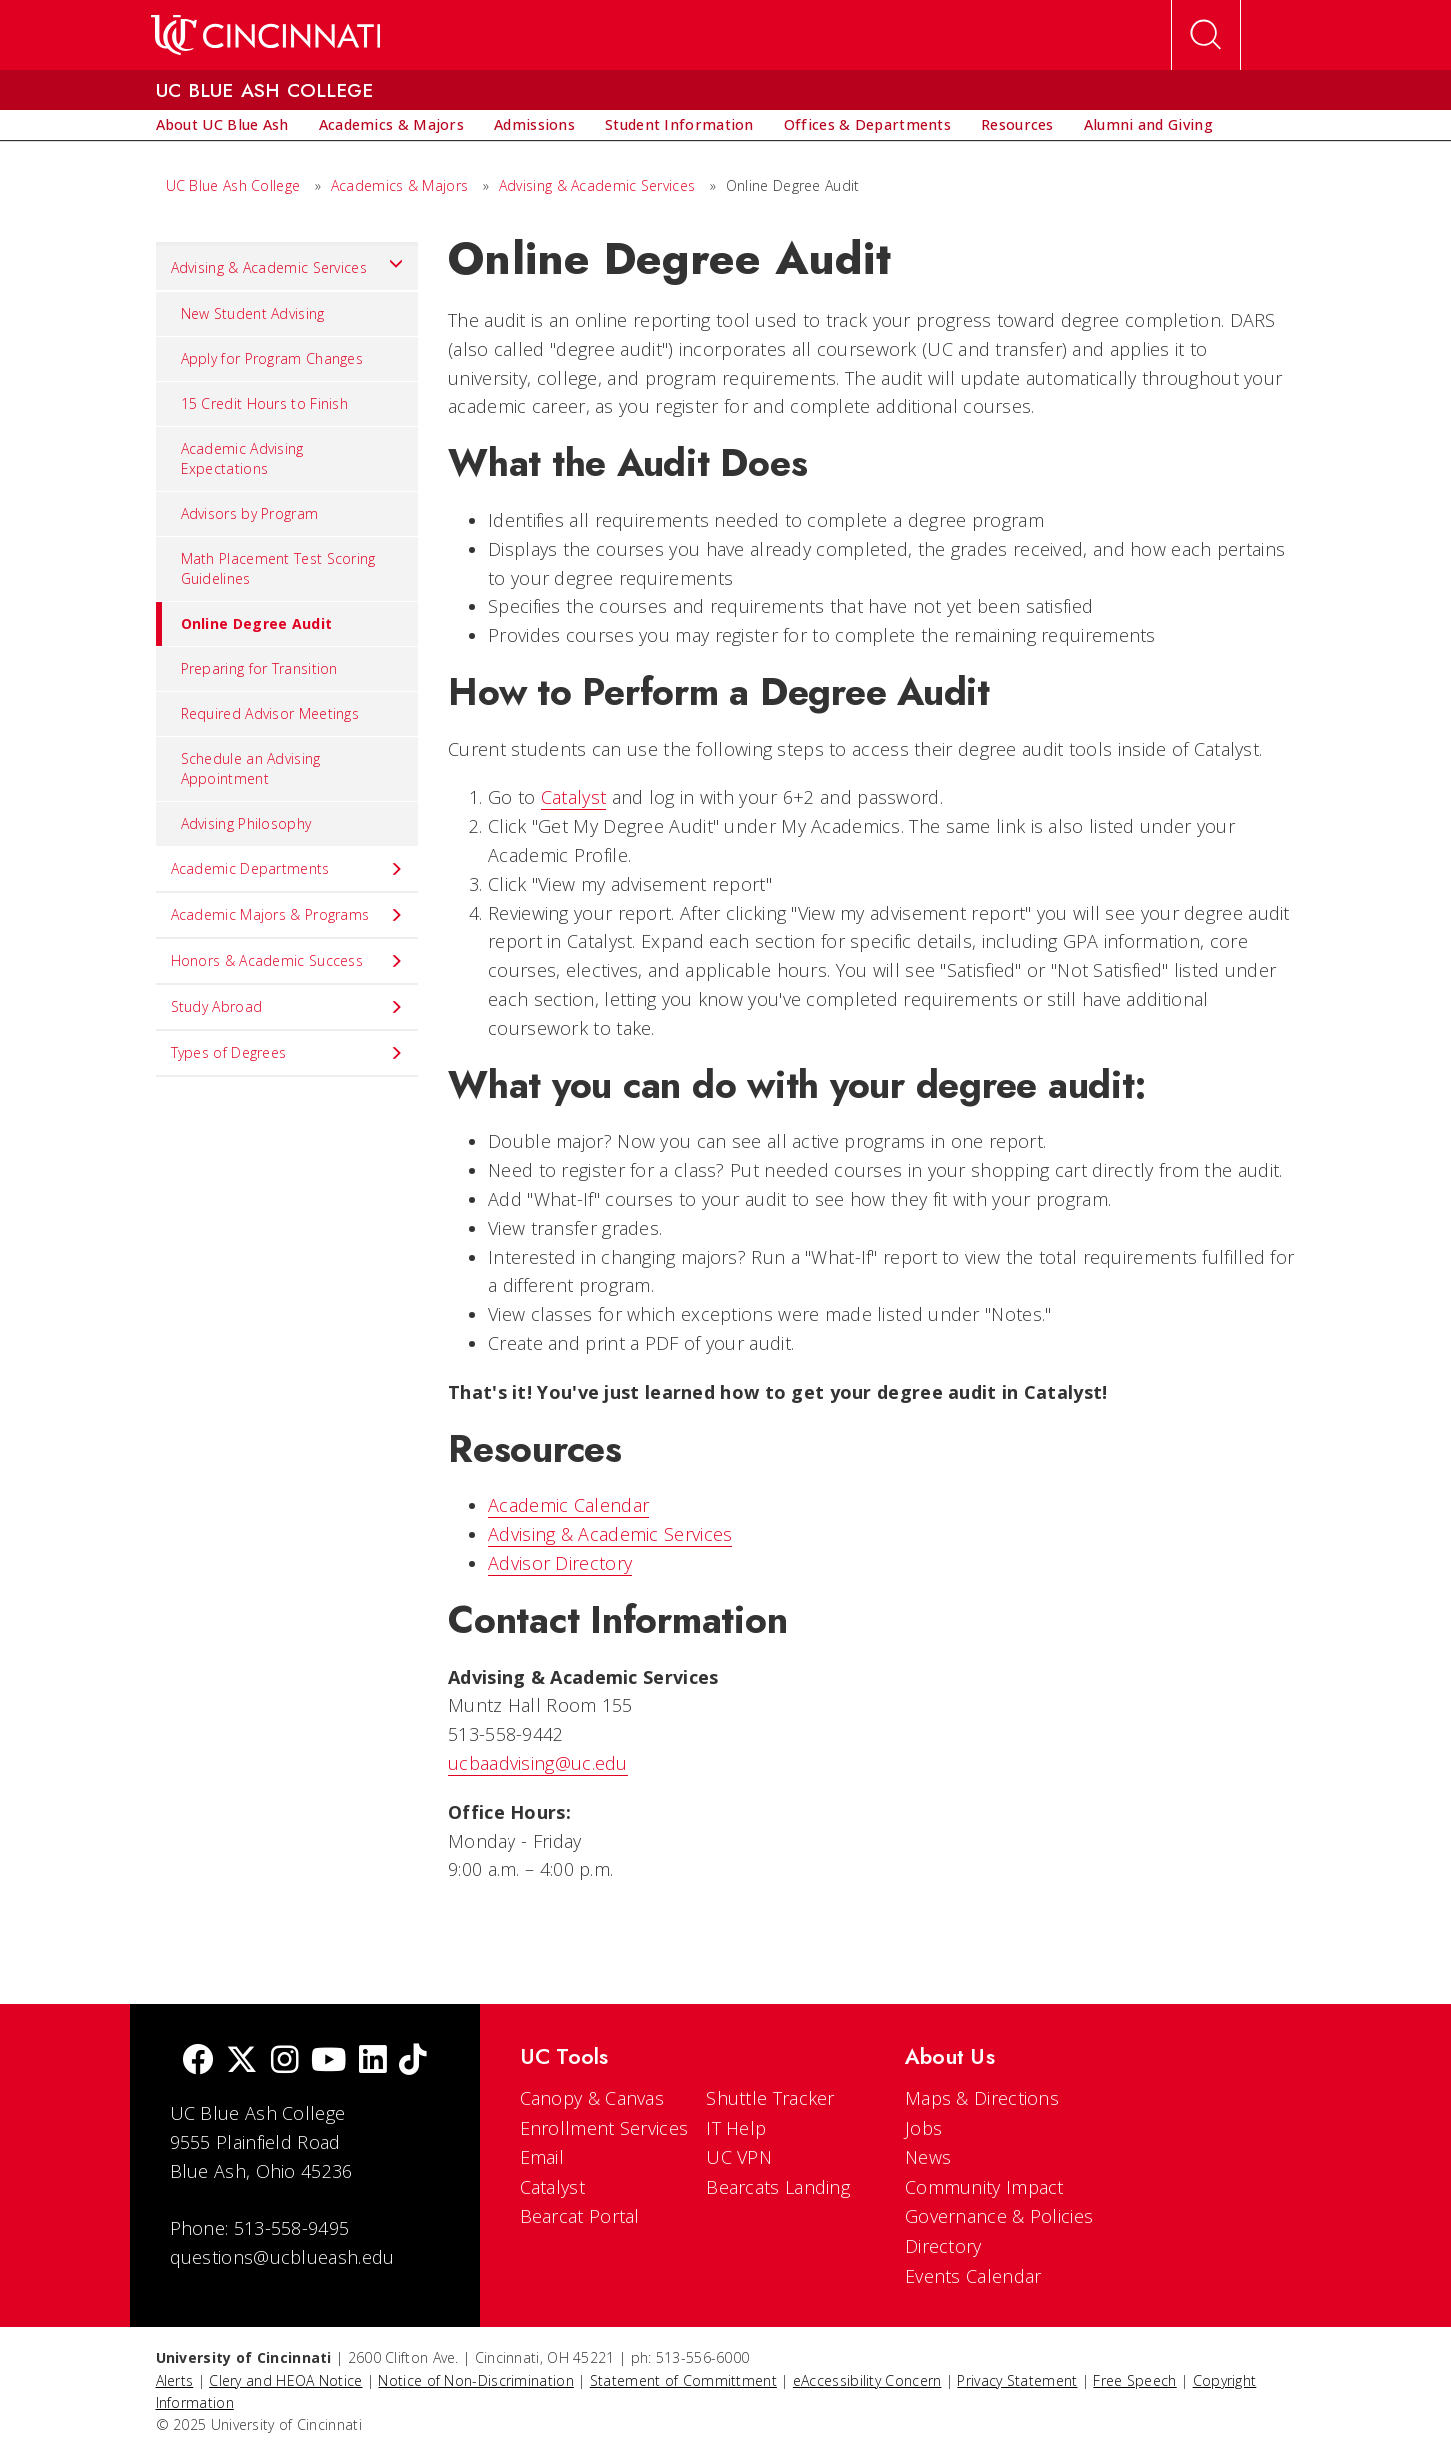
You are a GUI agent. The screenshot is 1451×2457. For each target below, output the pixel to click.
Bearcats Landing (778, 2187)
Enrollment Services (604, 2128)
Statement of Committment (683, 2380)
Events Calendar (973, 2276)
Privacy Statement (1017, 2380)
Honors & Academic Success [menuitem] (287, 961)
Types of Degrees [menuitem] (287, 1053)
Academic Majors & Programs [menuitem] (287, 915)
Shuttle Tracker (770, 2098)
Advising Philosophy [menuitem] (246, 823)
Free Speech (1134, 2380)
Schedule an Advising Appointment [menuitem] (251, 768)
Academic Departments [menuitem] (287, 869)
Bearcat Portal (580, 2216)
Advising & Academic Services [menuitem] (287, 263)
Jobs (923, 2128)
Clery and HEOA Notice (285, 2380)
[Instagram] (285, 2061)
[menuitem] (222, 125)
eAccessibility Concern (867, 2380)
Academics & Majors (399, 185)
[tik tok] (413, 2061)
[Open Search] (1206, 35)
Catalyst (573, 797)
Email (542, 2157)
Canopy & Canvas (592, 2098)
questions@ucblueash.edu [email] (282, 2257)
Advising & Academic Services (597, 185)
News (928, 2157)
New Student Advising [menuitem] (253, 313)
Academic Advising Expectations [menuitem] (242, 458)
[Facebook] (198, 2061)
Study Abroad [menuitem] (287, 1007)
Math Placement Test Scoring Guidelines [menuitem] (278, 568)
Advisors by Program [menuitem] (250, 513)
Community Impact (984, 2187)
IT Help (736, 2128)
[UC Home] (265, 35)
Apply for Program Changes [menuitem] (272, 358)
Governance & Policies (999, 2216)
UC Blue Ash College (233, 185)
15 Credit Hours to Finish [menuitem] (265, 403)
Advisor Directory (560, 1563)
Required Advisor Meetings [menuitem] (270, 713)
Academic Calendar (568, 1505)
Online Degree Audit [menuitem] (244, 624)
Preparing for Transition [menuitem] (259, 668)
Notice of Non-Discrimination (475, 2380)
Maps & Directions (982, 2098)
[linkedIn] (373, 2061)
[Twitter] (242, 2061)
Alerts (175, 2380)
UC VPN (739, 2157)
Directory (943, 2246)
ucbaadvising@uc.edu (538, 1763)
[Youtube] (328, 2061)
